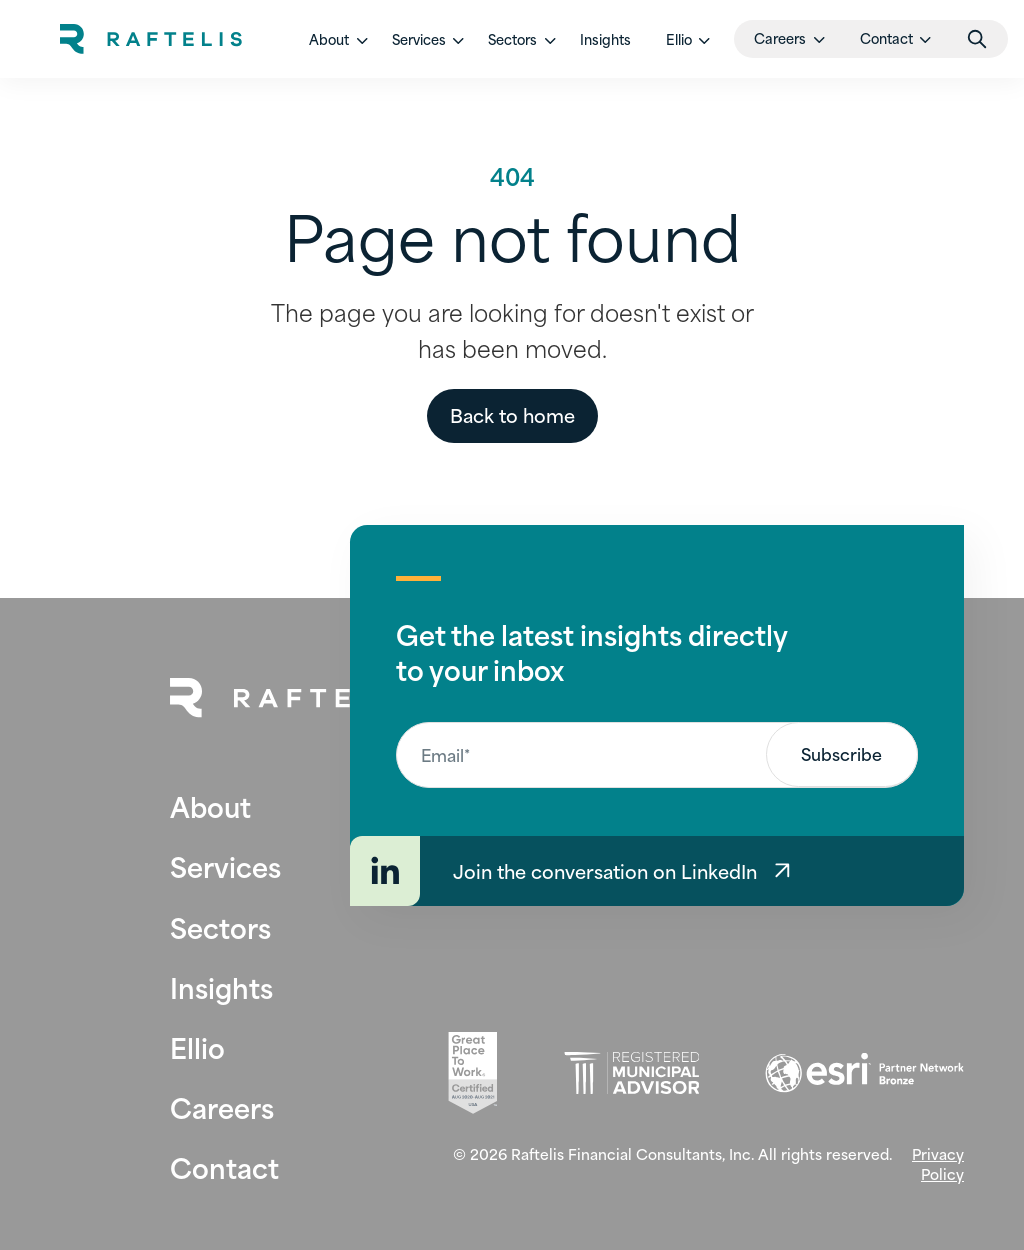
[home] (151, 39)
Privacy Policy (938, 1163)
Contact (224, 1166)
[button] (333, 39)
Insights (605, 39)
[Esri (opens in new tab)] (864, 1073)
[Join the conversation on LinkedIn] (657, 871)
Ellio (197, 1046)
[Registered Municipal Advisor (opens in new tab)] (631, 1073)
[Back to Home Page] (293, 698)
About (210, 805)
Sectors (220, 926)
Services (225, 865)
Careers (222, 1106)
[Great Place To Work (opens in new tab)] (472, 1073)
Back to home (512, 414)
